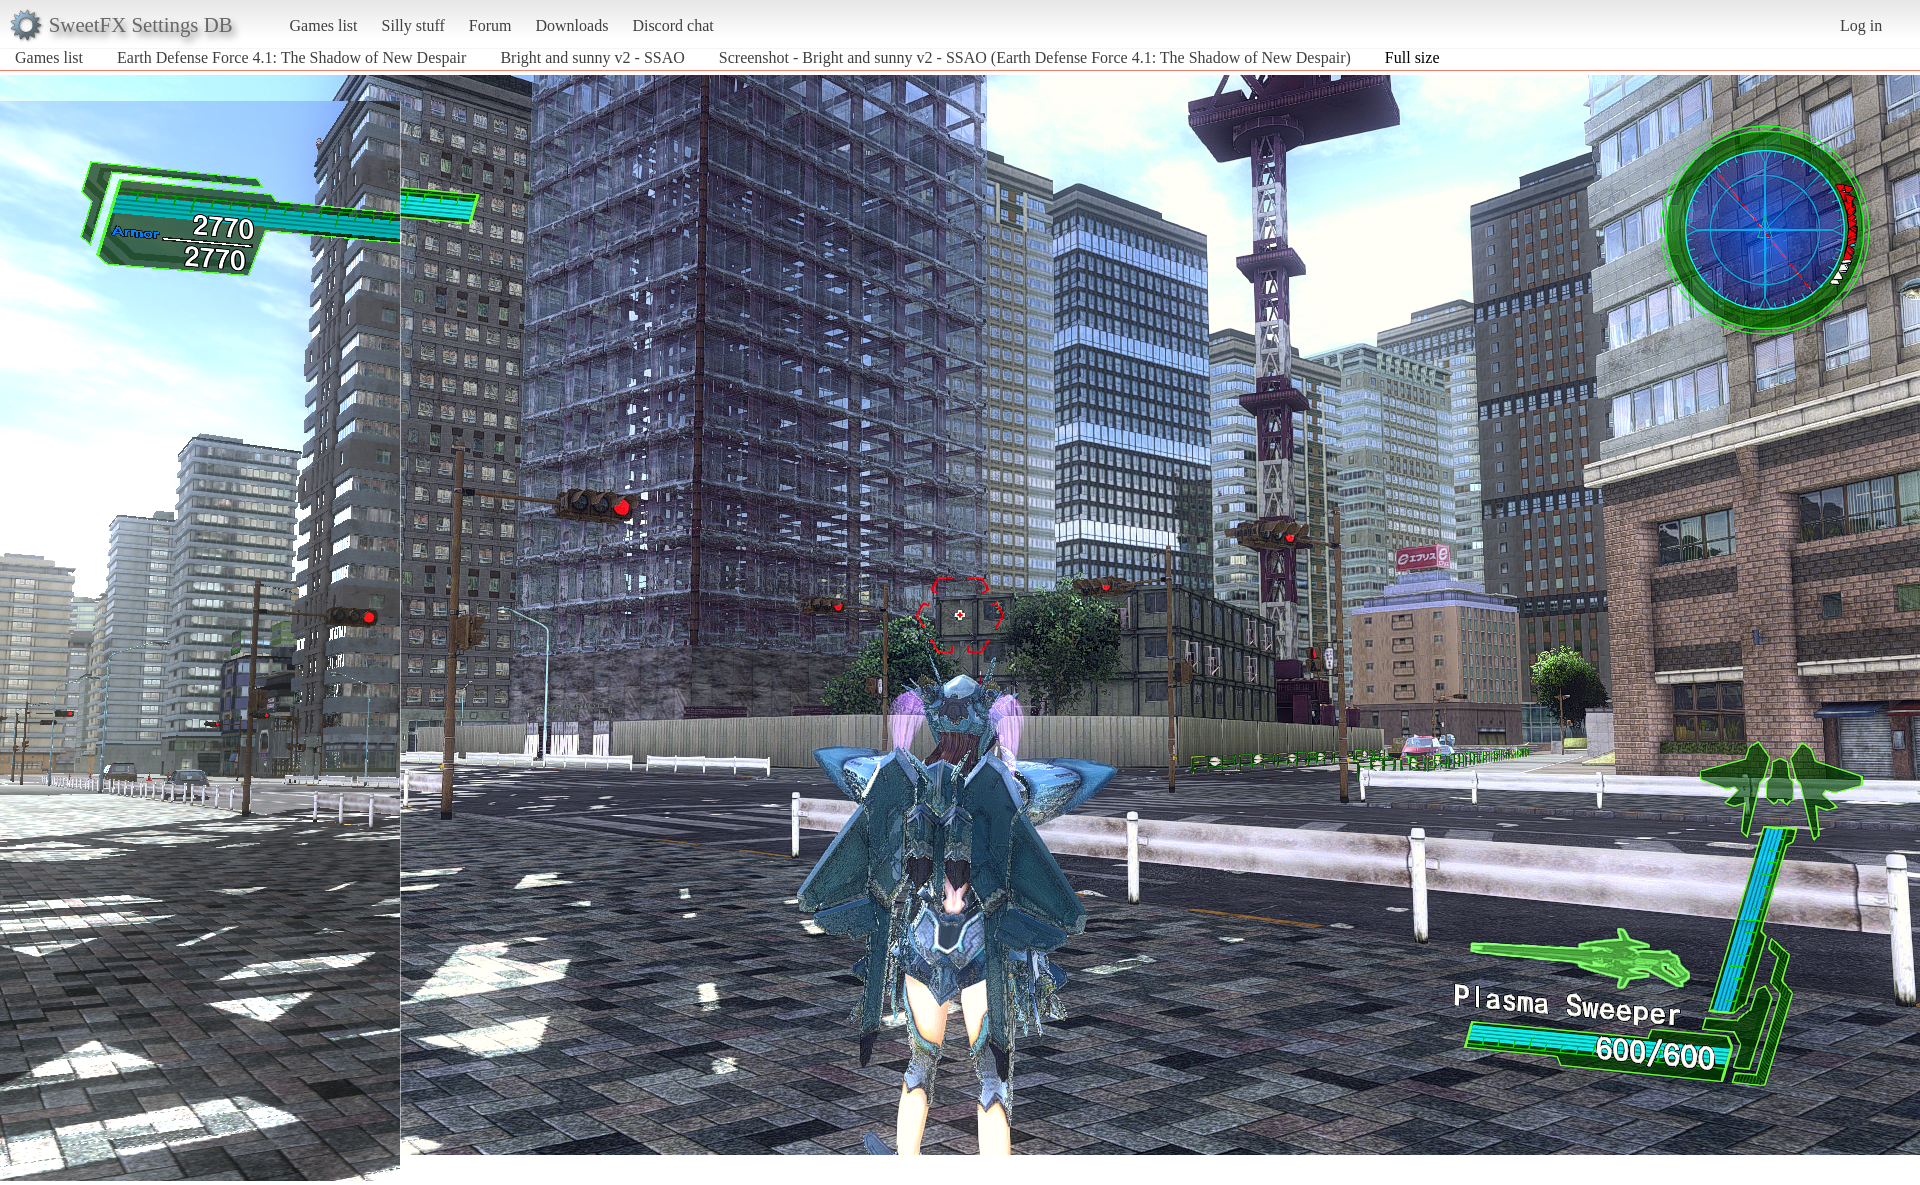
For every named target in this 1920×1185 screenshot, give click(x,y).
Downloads (571, 25)
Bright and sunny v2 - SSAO (592, 57)
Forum (490, 25)
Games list (324, 25)
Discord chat (672, 25)
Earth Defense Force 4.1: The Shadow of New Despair (291, 57)
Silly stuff (413, 25)
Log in (1861, 25)
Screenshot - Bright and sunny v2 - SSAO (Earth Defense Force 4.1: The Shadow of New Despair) (1035, 57)
